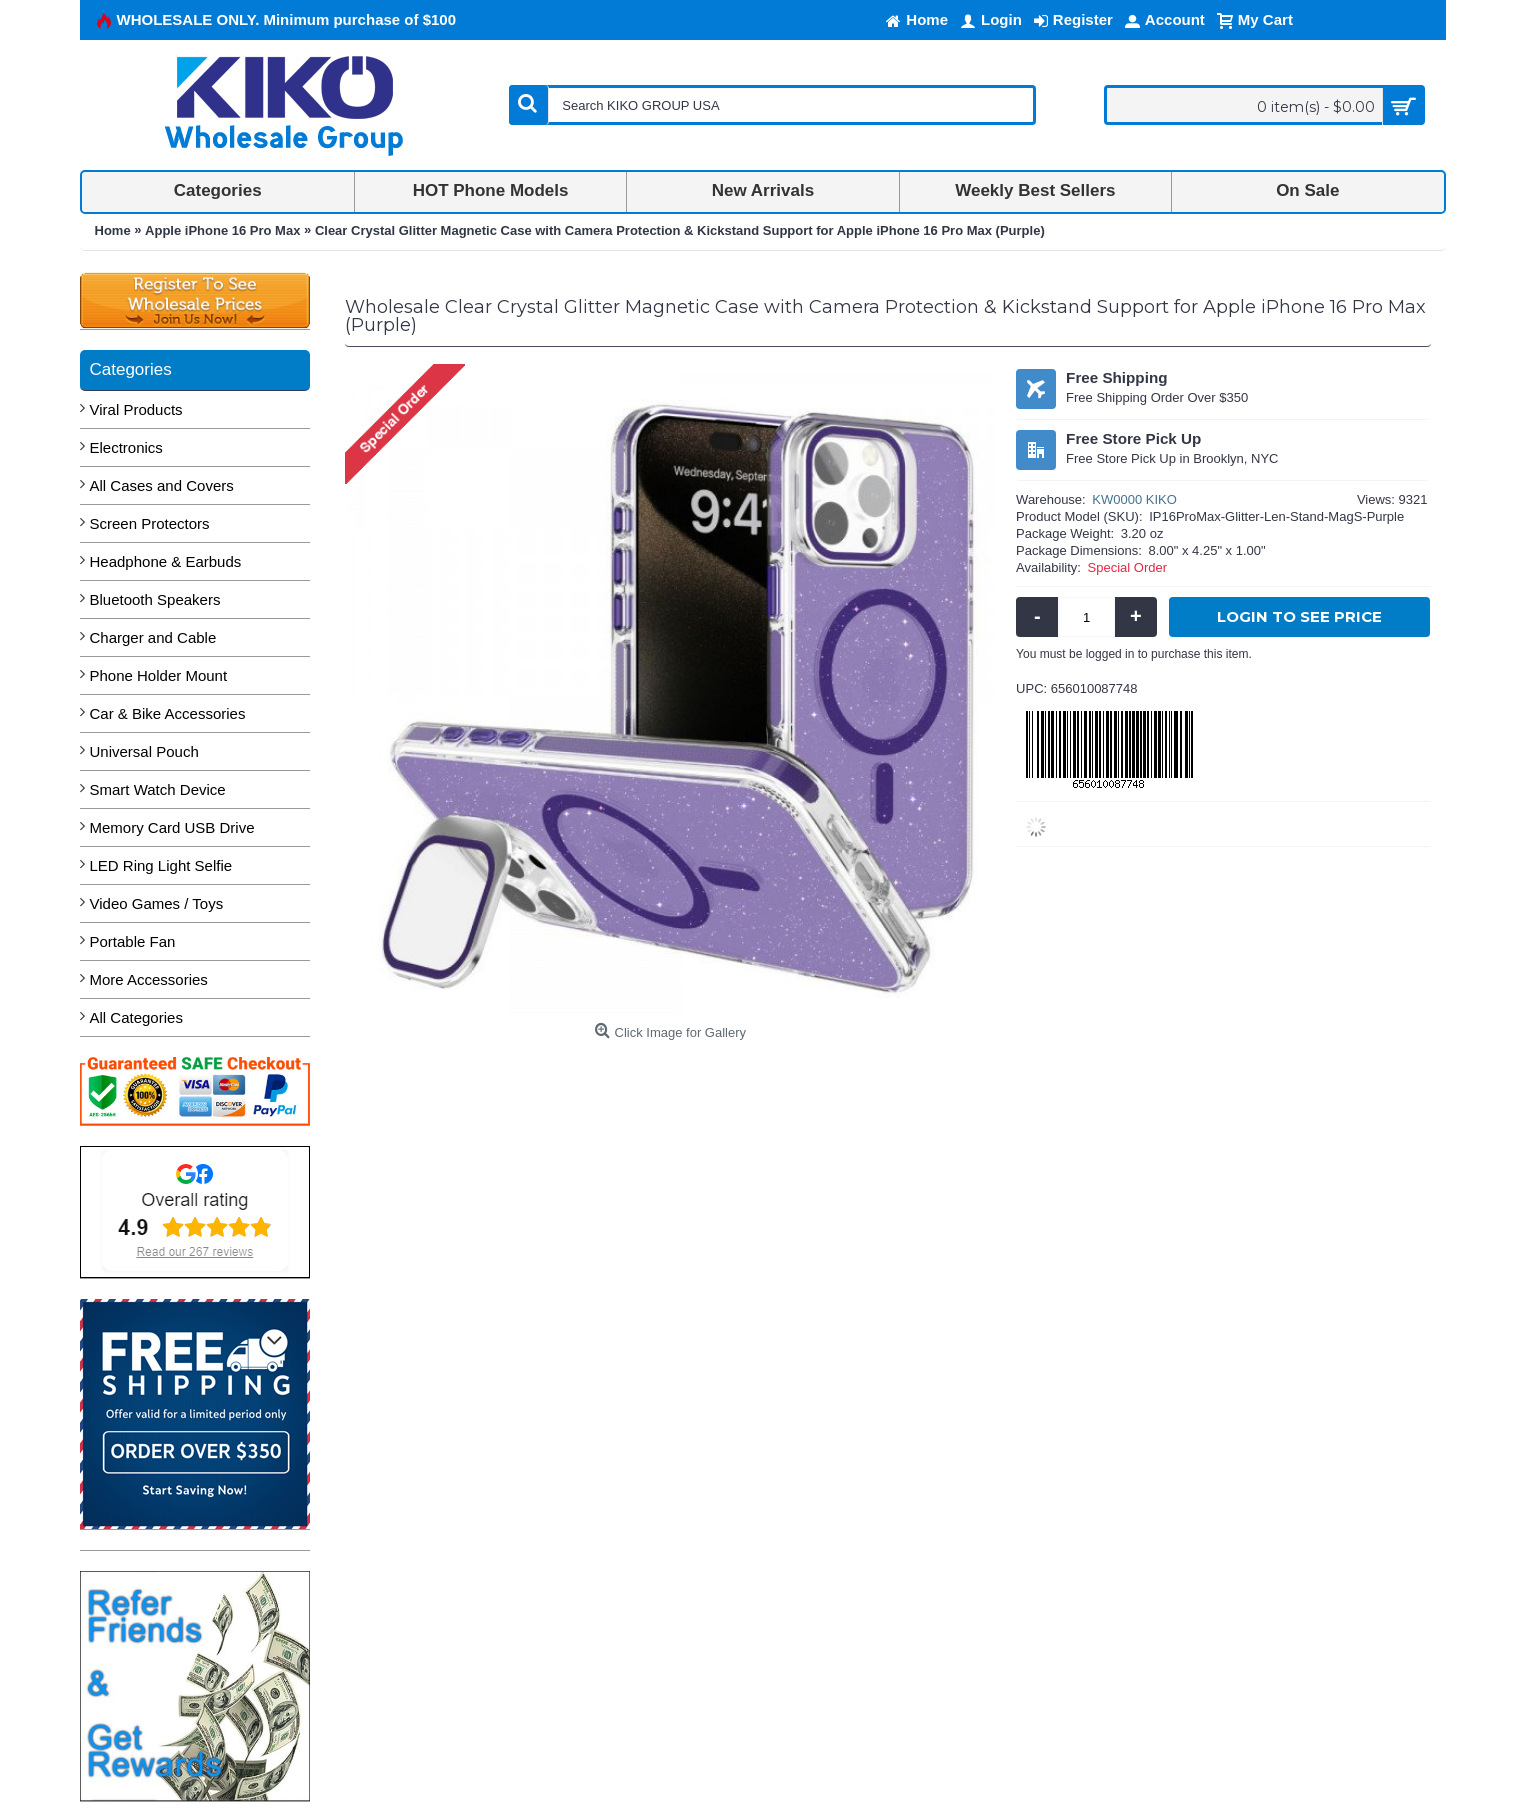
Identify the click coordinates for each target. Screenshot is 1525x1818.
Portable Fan (133, 941)
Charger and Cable (153, 637)
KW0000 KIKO (1134, 499)
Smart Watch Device (158, 789)
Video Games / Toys (157, 903)
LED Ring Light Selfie (161, 865)
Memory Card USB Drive (172, 827)
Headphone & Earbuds (166, 561)
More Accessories (149, 979)
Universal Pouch (144, 751)
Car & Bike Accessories (168, 713)
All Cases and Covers (162, 485)
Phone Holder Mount (159, 675)
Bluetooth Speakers (155, 599)
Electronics (126, 447)
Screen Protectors (150, 523)
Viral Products (136, 409)
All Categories (136, 1017)
